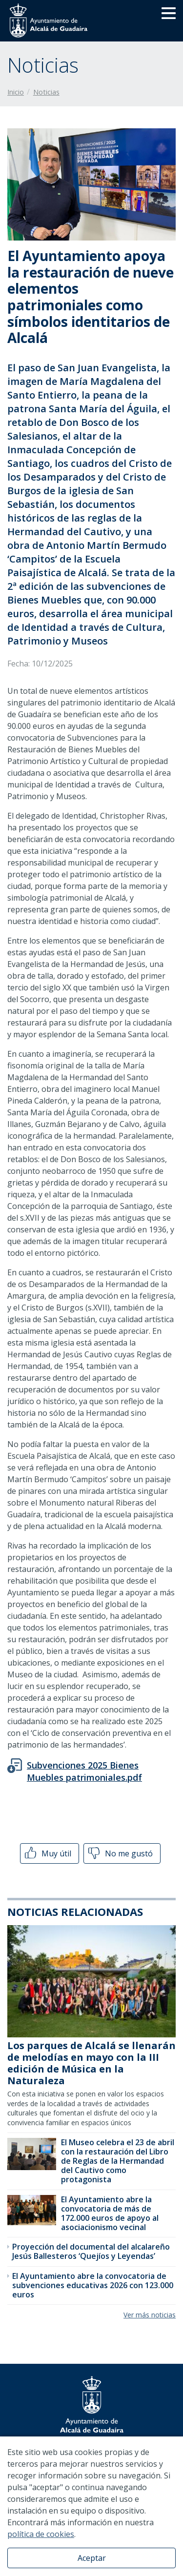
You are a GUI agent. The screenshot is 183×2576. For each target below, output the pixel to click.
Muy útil (47, 1853)
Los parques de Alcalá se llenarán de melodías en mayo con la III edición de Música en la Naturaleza (91, 2063)
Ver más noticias (149, 2314)
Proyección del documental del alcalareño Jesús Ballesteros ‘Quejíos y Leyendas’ (91, 2251)
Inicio (15, 92)
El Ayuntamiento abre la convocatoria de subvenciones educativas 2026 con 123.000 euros (92, 2285)
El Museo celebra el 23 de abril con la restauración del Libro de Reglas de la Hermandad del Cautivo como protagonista (117, 2161)
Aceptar (92, 2558)
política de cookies (40, 2534)
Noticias (46, 92)
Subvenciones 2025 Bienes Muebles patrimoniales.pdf (84, 1771)
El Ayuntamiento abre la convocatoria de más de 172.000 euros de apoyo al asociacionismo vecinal (110, 2213)
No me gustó (119, 1853)
